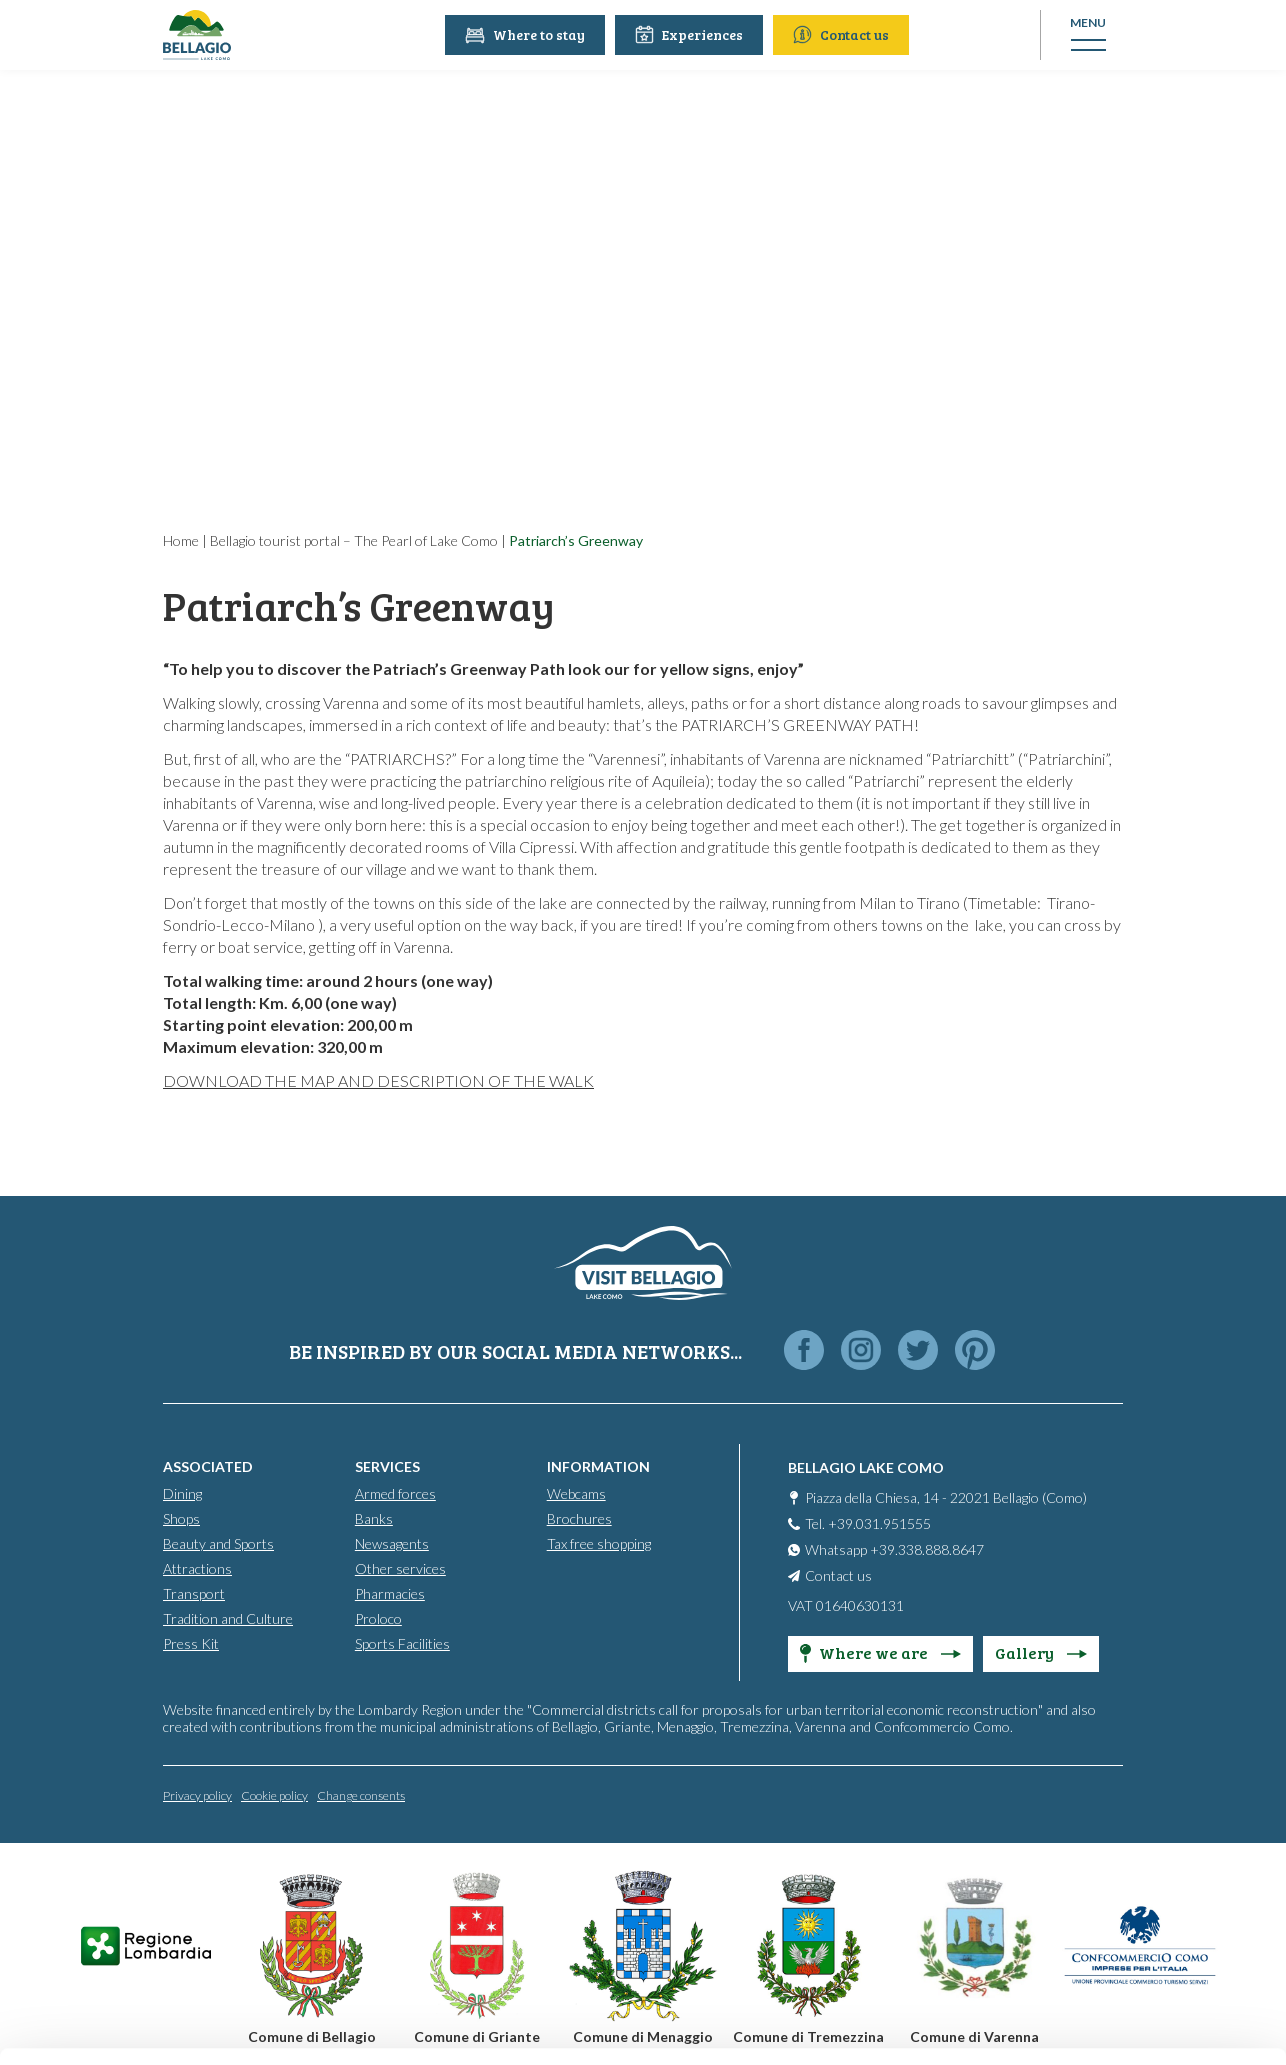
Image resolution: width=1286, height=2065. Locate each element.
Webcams (576, 1493)
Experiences (691, 34)
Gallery (1041, 1652)
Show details (308, 2025)
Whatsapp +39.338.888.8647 (894, 1549)
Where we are (880, 1652)
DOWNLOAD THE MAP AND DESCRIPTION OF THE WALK (378, 1080)
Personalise (1120, 1850)
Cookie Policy (572, 1972)
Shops (181, 1518)
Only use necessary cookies (1119, 1915)
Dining (182, 1493)
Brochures (579, 1518)
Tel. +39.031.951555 (868, 1523)
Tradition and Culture (228, 1618)
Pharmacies (390, 1593)
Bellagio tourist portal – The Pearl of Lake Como (354, 540)
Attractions (197, 1568)
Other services (400, 1568)
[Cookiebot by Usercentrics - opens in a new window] (129, 2026)
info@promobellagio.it (346, 1900)
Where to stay (527, 34)
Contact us (843, 34)
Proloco (378, 1618)
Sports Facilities (402, 1643)
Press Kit (191, 1643)
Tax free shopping (599, 1543)
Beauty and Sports (218, 1543)
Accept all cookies (1119, 1784)
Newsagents (392, 1543)
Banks (374, 1518)
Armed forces (395, 1493)
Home (181, 540)
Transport (194, 1593)
